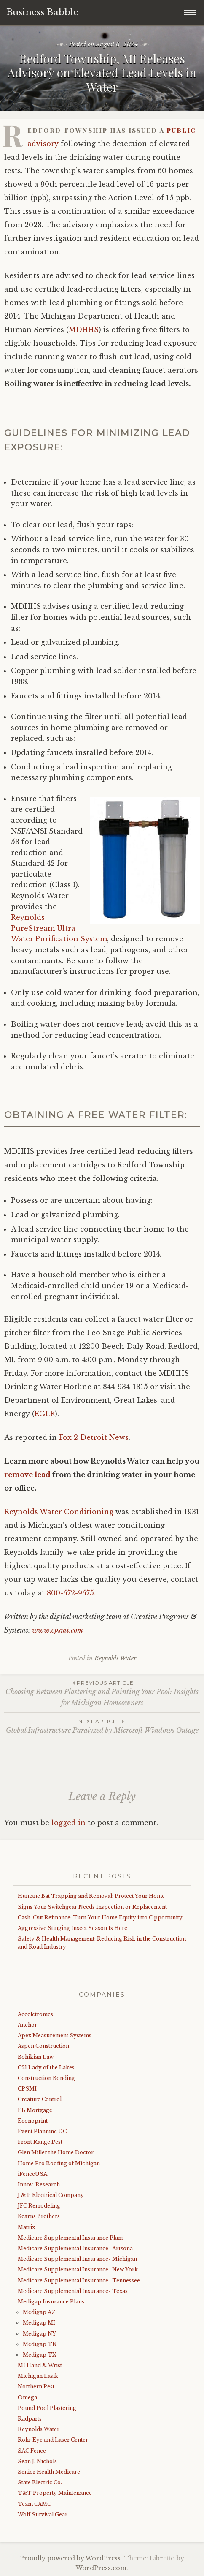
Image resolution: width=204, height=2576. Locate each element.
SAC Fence (32, 2451)
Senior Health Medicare (49, 2472)
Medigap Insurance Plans (51, 2301)
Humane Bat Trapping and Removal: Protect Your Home (91, 1896)
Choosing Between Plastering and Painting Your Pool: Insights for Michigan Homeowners (102, 1693)
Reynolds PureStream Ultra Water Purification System (59, 928)
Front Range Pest (40, 2142)
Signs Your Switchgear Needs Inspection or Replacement (92, 1907)
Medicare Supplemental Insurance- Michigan (77, 2259)
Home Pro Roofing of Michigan (59, 2163)
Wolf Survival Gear (42, 2514)
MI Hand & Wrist (40, 2365)
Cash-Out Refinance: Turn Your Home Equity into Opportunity (100, 1917)
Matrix (26, 2227)
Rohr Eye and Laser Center (53, 2440)
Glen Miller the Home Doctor (56, 2152)
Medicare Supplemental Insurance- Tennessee (79, 2280)
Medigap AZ (39, 2312)
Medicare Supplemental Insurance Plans (71, 2238)
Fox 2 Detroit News (94, 1437)
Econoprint (33, 2121)
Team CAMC (34, 2504)
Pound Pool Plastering (47, 2408)
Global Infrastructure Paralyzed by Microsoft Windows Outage (102, 1725)
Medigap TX (39, 2355)
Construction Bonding (46, 2078)
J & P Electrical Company (51, 2195)
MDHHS (84, 329)
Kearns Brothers (39, 2216)
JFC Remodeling (39, 2206)
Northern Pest (36, 2386)
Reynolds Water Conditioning (58, 1511)
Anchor (27, 2025)
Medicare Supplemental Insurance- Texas (73, 2291)
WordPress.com (101, 2568)
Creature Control (40, 2099)
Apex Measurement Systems (54, 2035)
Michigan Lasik (38, 2376)
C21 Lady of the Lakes (46, 2067)
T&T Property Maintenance (55, 2493)
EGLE (45, 1413)
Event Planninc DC (42, 2131)
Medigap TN (40, 2344)
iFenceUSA (32, 2174)
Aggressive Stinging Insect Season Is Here (72, 1928)
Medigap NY (39, 2334)
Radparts (30, 2418)
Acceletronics (35, 2014)
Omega (27, 2397)
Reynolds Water (115, 1658)
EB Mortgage (35, 2110)
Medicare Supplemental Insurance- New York (78, 2269)
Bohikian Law (36, 2057)
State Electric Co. (40, 2482)
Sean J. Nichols (37, 2461)
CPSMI (27, 2088)
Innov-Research (39, 2184)
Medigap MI (39, 2323)
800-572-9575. (71, 1593)
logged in (68, 1822)
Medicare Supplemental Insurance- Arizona (75, 2248)
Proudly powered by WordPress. (71, 2558)
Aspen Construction (43, 2046)
